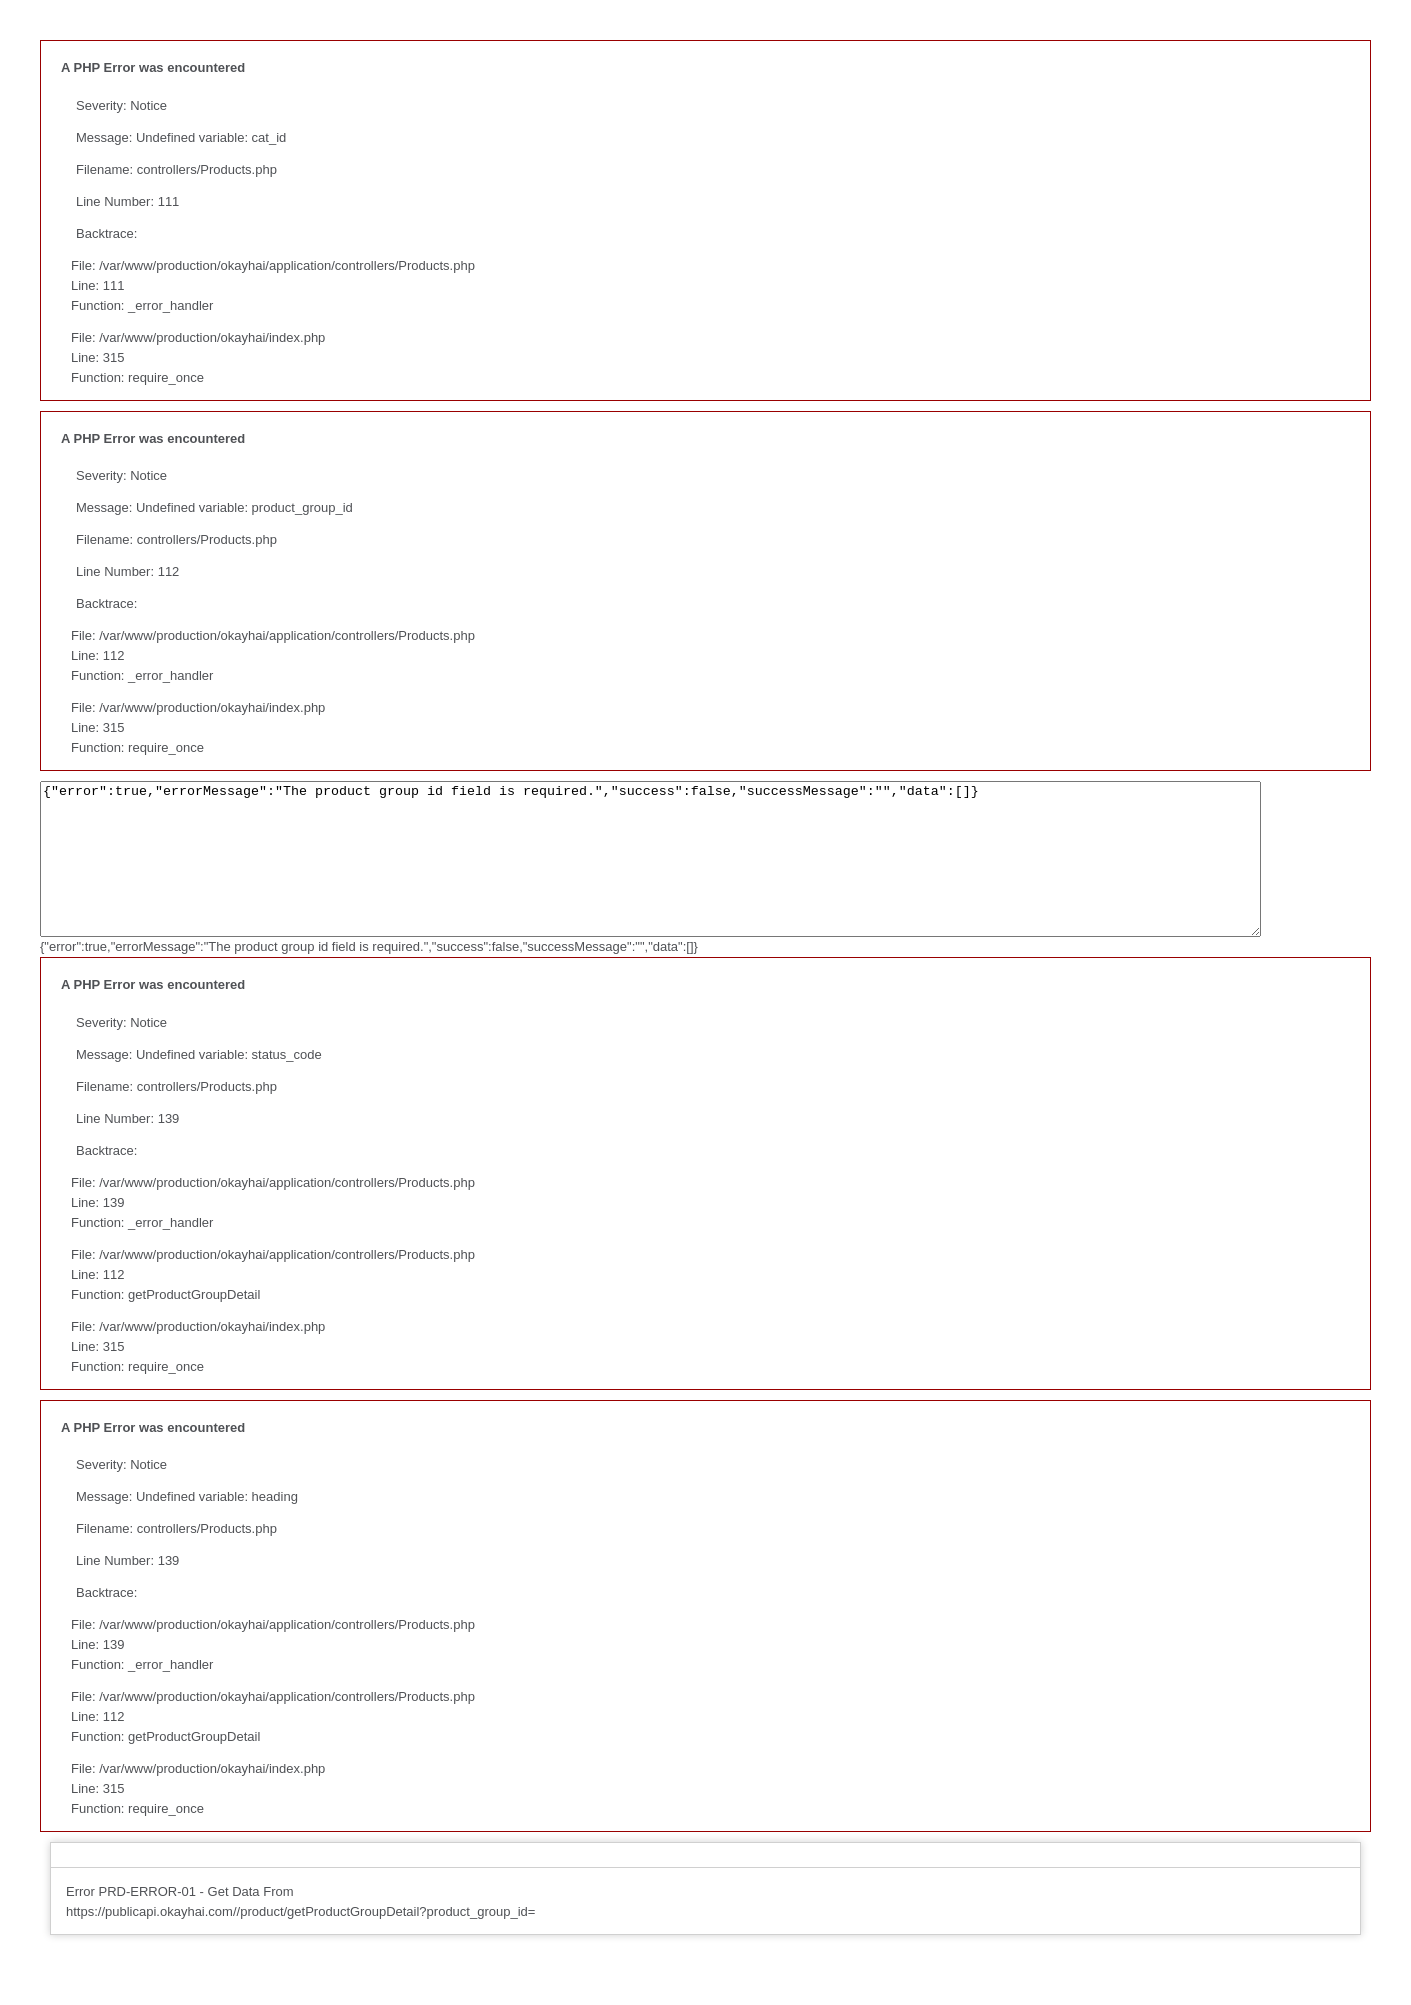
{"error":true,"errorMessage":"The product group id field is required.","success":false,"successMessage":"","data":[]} (725, 874)
